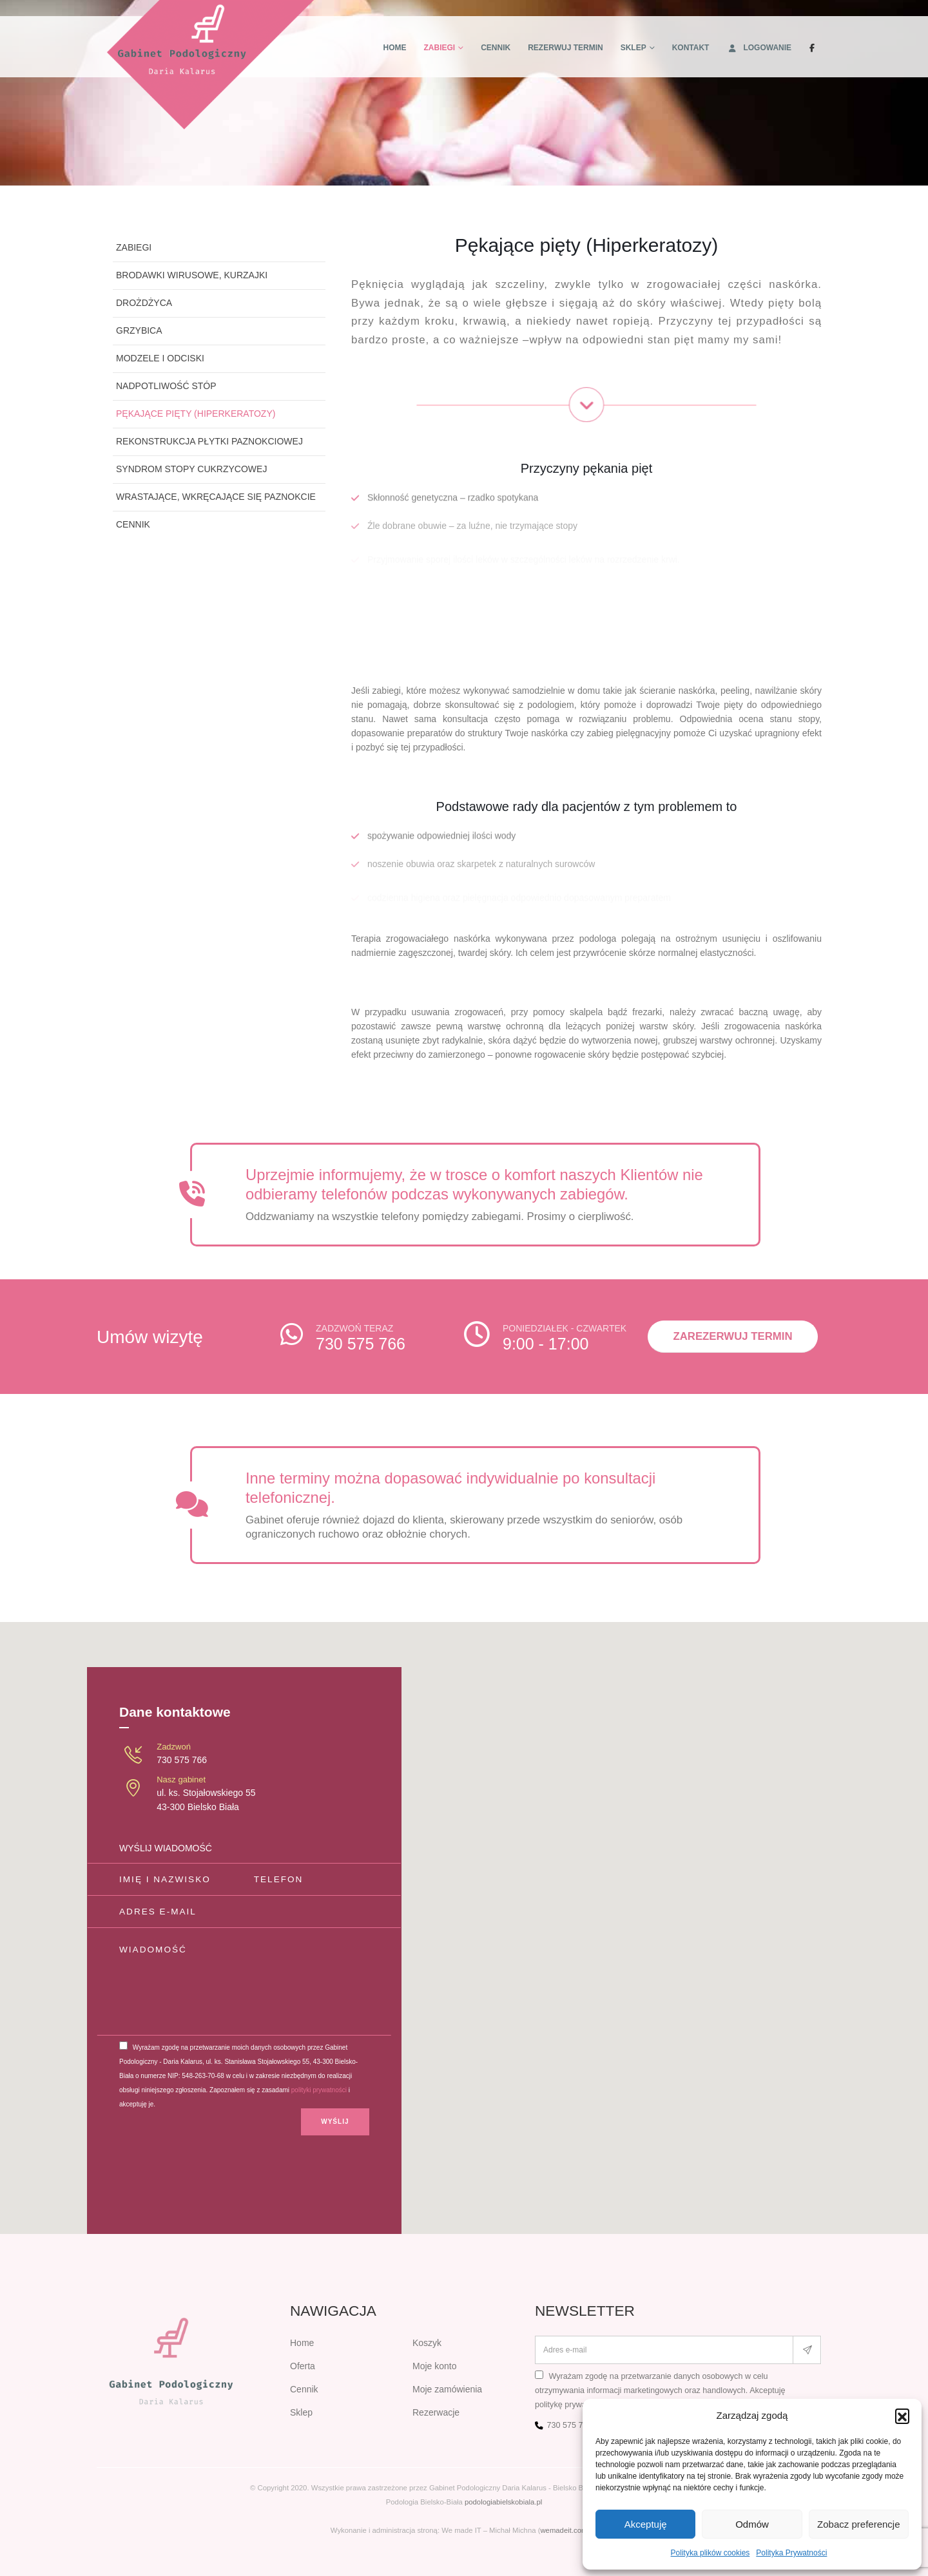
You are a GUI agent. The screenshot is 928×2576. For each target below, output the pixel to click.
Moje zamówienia (447, 2389)
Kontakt (691, 47)
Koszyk (426, 2343)
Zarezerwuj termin (732, 1336)
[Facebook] (812, 48)
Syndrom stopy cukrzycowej (191, 469)
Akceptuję (645, 2524)
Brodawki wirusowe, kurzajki (191, 275)
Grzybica (139, 330)
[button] (902, 2415)
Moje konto (434, 2366)
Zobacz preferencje (858, 2524)
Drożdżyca (144, 303)
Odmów (752, 2524)
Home (395, 47)
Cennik (495, 47)
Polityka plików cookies (710, 2552)
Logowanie (758, 47)
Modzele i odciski (160, 358)
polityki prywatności (319, 2090)
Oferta (302, 2366)
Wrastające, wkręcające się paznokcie (216, 496)
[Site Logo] (210, 65)
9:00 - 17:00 (545, 1344)
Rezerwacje (435, 2412)
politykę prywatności (571, 2404)
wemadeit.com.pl (567, 2530)
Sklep (633, 47)
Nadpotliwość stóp (166, 386)
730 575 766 (360, 1344)
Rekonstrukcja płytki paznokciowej (209, 441)
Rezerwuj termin (565, 47)
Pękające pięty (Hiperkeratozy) (195, 413)
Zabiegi (440, 47)
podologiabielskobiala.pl (503, 2502)
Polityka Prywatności (791, 2552)
